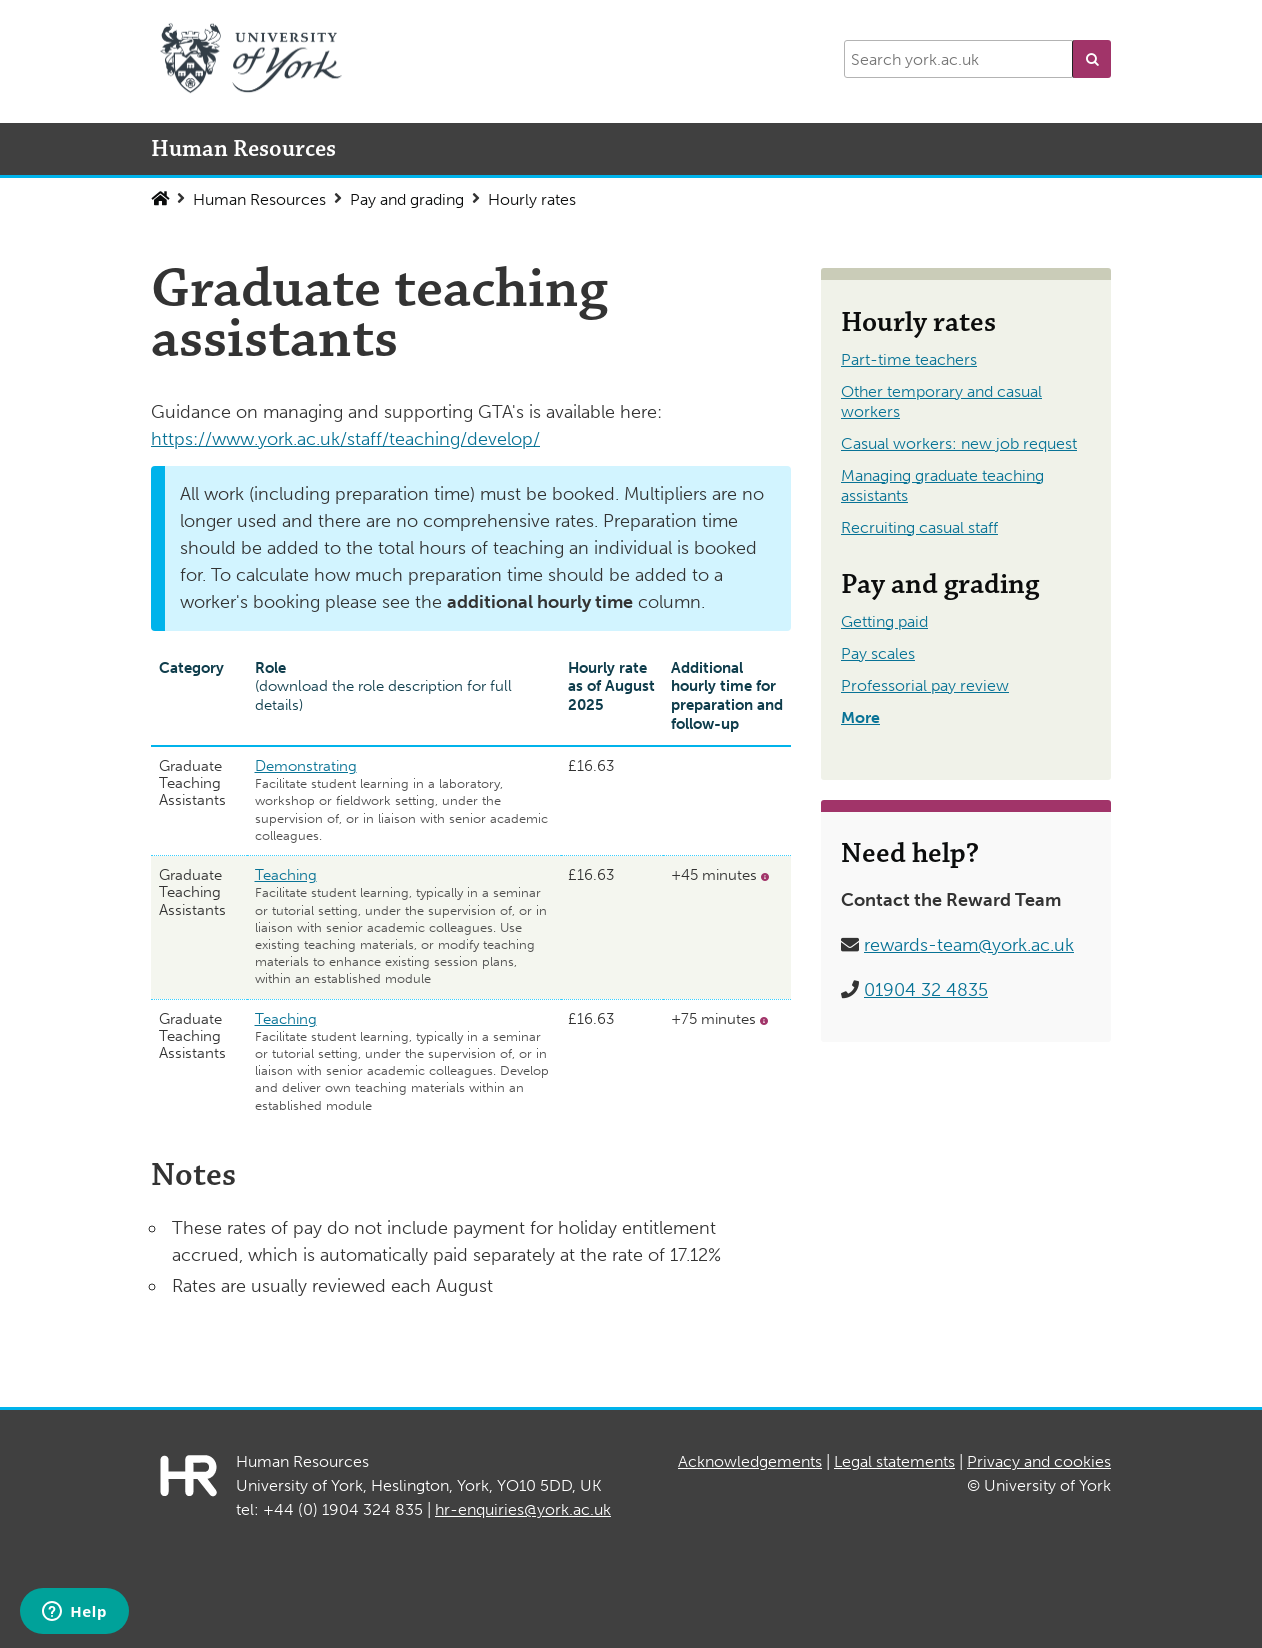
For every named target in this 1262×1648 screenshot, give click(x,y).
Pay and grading (407, 199)
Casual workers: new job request (959, 443)
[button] (1091, 59)
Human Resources (259, 199)
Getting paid (884, 621)
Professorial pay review (925, 685)
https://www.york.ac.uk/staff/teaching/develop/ (345, 439)
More (860, 717)
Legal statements (894, 1461)
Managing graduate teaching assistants (942, 485)
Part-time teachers (909, 359)
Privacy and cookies (1039, 1461)
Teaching (286, 875)
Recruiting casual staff (919, 527)
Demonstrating (306, 766)
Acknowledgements (750, 1461)
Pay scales (878, 653)
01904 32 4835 (926, 990)
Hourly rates (532, 199)
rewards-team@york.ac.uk (969, 945)
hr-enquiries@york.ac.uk (523, 1509)
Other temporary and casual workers (941, 401)
